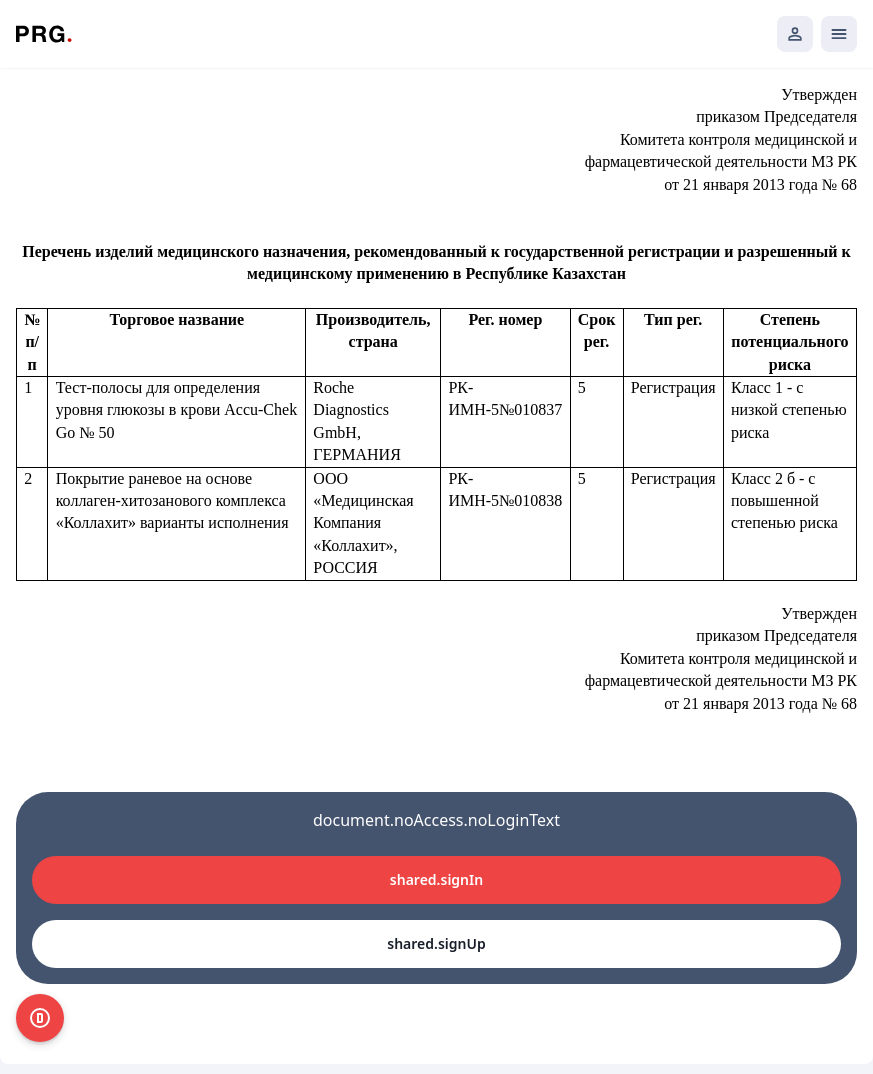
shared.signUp (436, 943)
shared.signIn (436, 879)
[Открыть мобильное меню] (839, 34)
